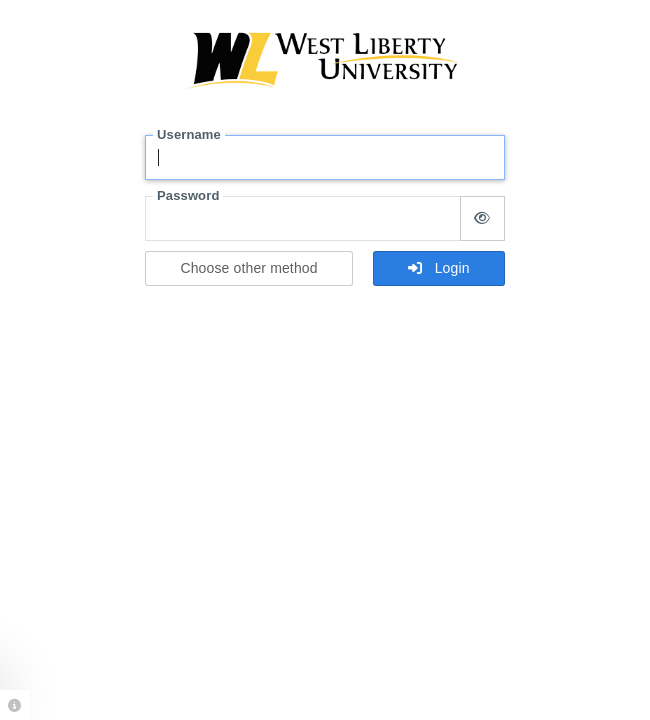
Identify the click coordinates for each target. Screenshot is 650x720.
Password (188, 195)
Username (189, 134)
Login (438, 268)
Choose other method (248, 268)
